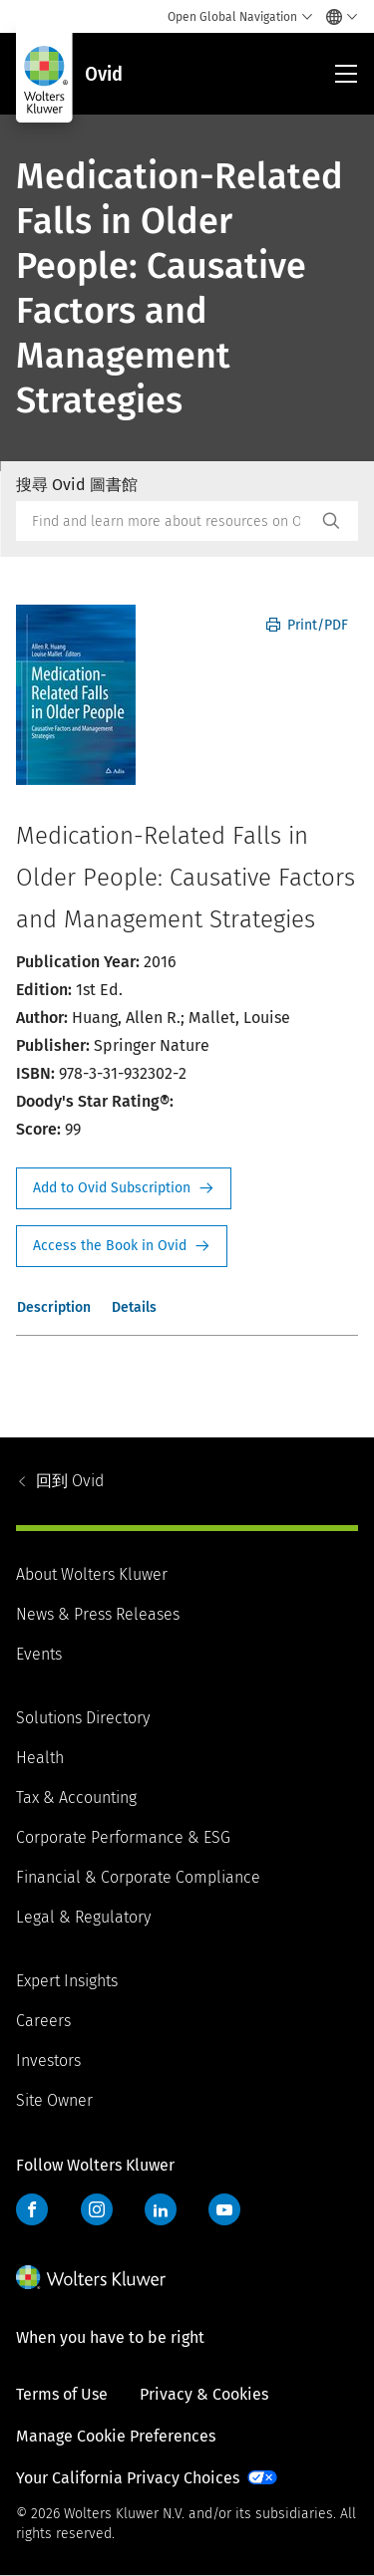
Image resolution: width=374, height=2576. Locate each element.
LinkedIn (161, 2209)
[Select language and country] (336, 17)
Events (39, 1654)
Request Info (123, 1188)
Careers (43, 2020)
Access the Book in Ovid (121, 1246)
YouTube (224, 2209)
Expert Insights (67, 1980)
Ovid (70, 1480)
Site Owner (54, 2100)
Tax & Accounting (76, 1797)
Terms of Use (62, 2394)
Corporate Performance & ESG (123, 1837)
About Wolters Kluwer (92, 1574)
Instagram (97, 2209)
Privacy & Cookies (204, 2394)
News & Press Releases (98, 1614)
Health (40, 1757)
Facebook (32, 2209)
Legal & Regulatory (83, 1917)
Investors (48, 2060)
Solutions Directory (83, 1717)
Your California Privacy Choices (127, 2477)
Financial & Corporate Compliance (138, 1877)
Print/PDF (307, 625)
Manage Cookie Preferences (115, 2436)
